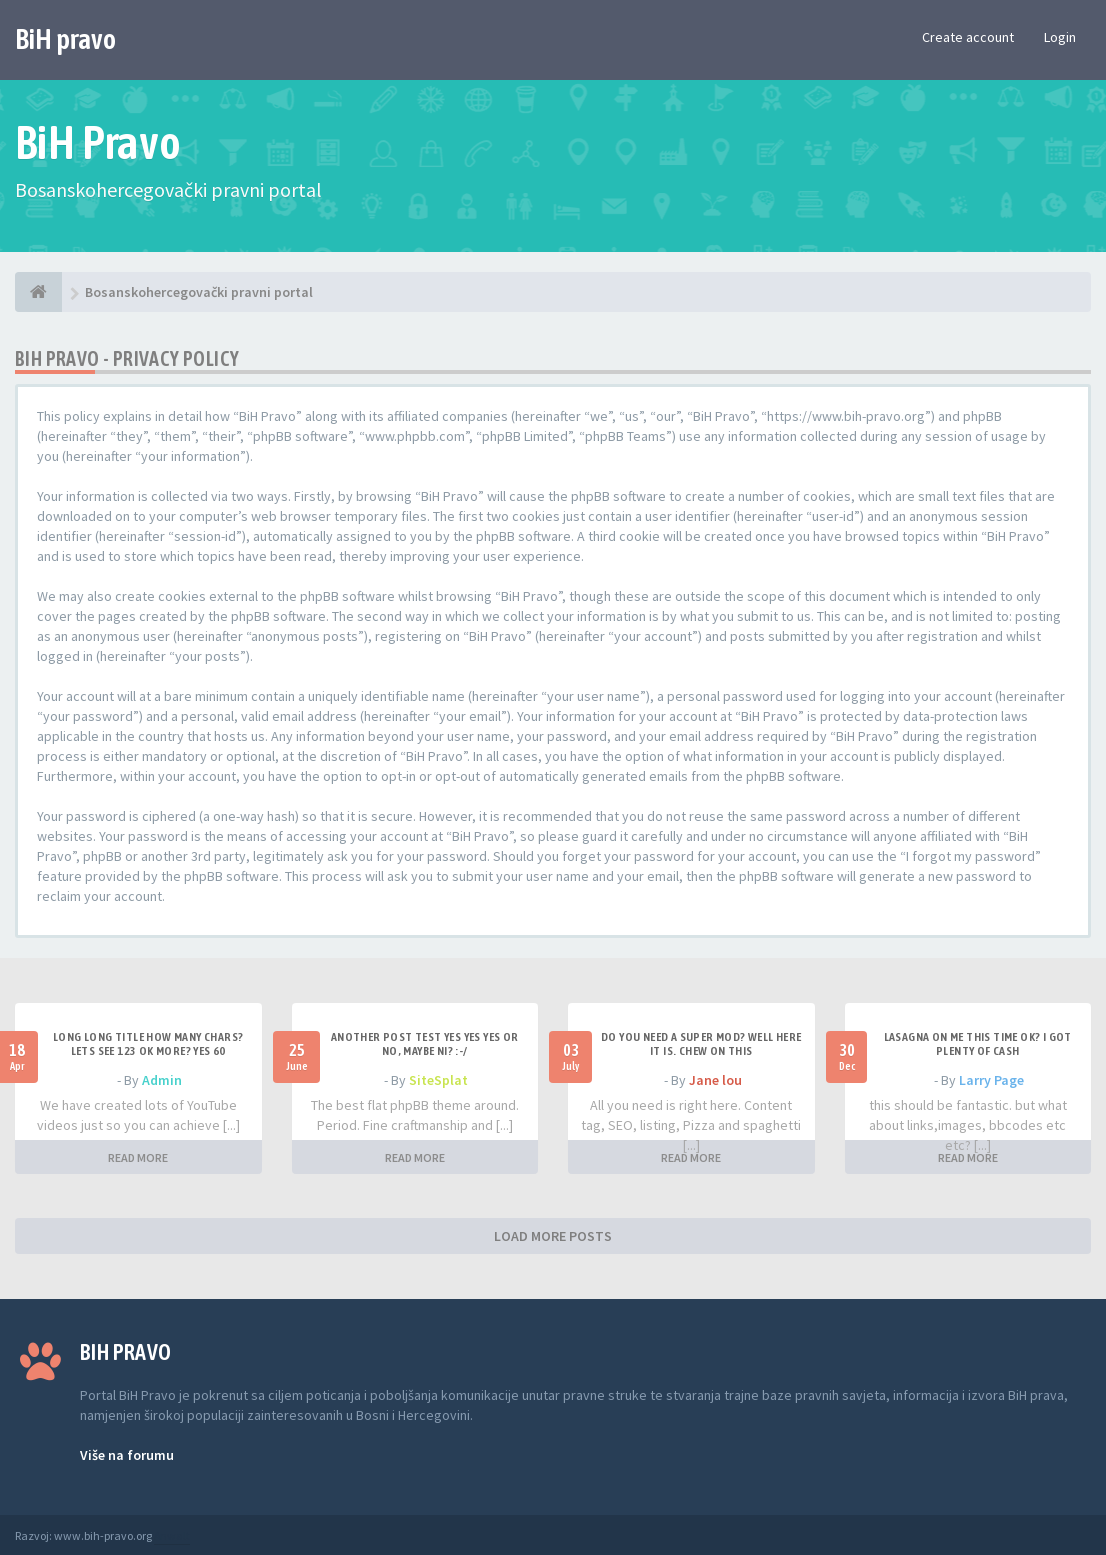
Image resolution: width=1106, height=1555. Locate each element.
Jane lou (715, 1080)
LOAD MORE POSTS (553, 1236)
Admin (162, 1080)
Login (1060, 37)
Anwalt (172, 1535)
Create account (968, 37)
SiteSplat (438, 1080)
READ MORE (138, 1157)
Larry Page (991, 1080)
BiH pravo (65, 39)
